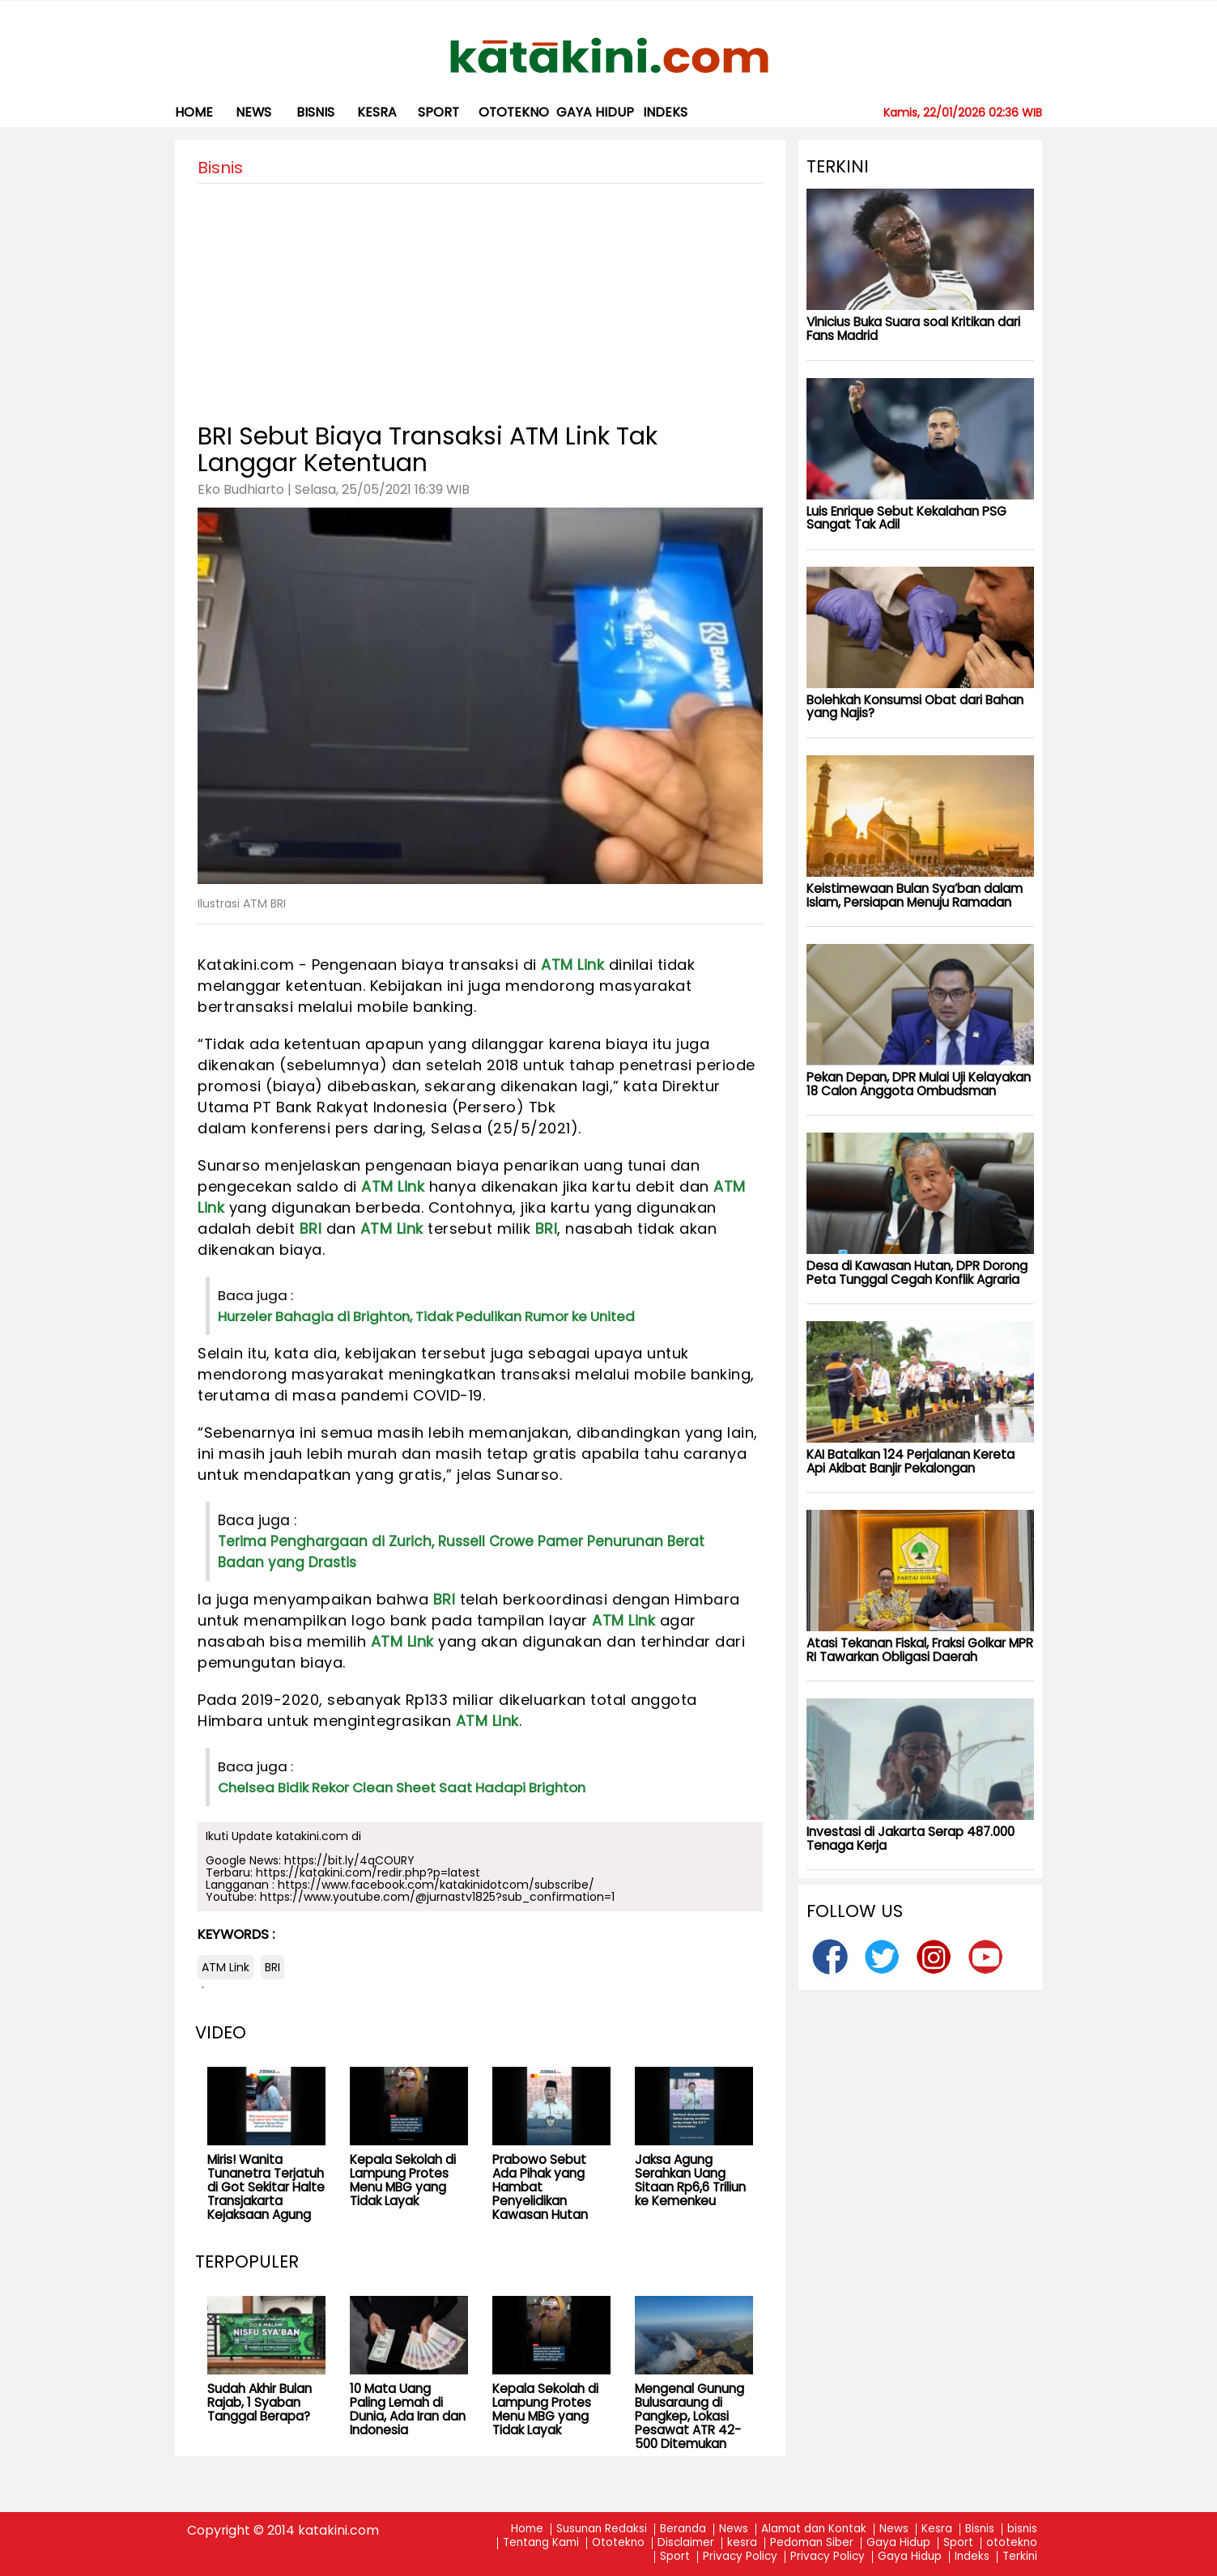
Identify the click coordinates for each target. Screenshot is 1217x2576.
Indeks (665, 112)
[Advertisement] (480, 297)
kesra (377, 112)
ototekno (514, 112)
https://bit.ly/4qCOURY (349, 1860)
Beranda (683, 2529)
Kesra (936, 2529)
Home (194, 112)
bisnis (315, 112)
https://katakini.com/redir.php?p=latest (368, 1872)
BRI (311, 1228)
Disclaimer (685, 2543)
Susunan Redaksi (601, 2529)
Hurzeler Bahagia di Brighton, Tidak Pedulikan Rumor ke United (426, 1316)
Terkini (1019, 2557)
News (253, 112)
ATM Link (572, 964)
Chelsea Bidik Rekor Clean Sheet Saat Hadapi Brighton (401, 1787)
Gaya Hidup (595, 112)
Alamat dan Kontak (813, 2529)
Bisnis (979, 2529)
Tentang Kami (541, 2543)
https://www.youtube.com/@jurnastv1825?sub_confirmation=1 (437, 1897)
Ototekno (618, 2543)
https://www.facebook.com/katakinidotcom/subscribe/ (436, 1885)
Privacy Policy (740, 2557)
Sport (438, 112)
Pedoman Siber (811, 2543)
